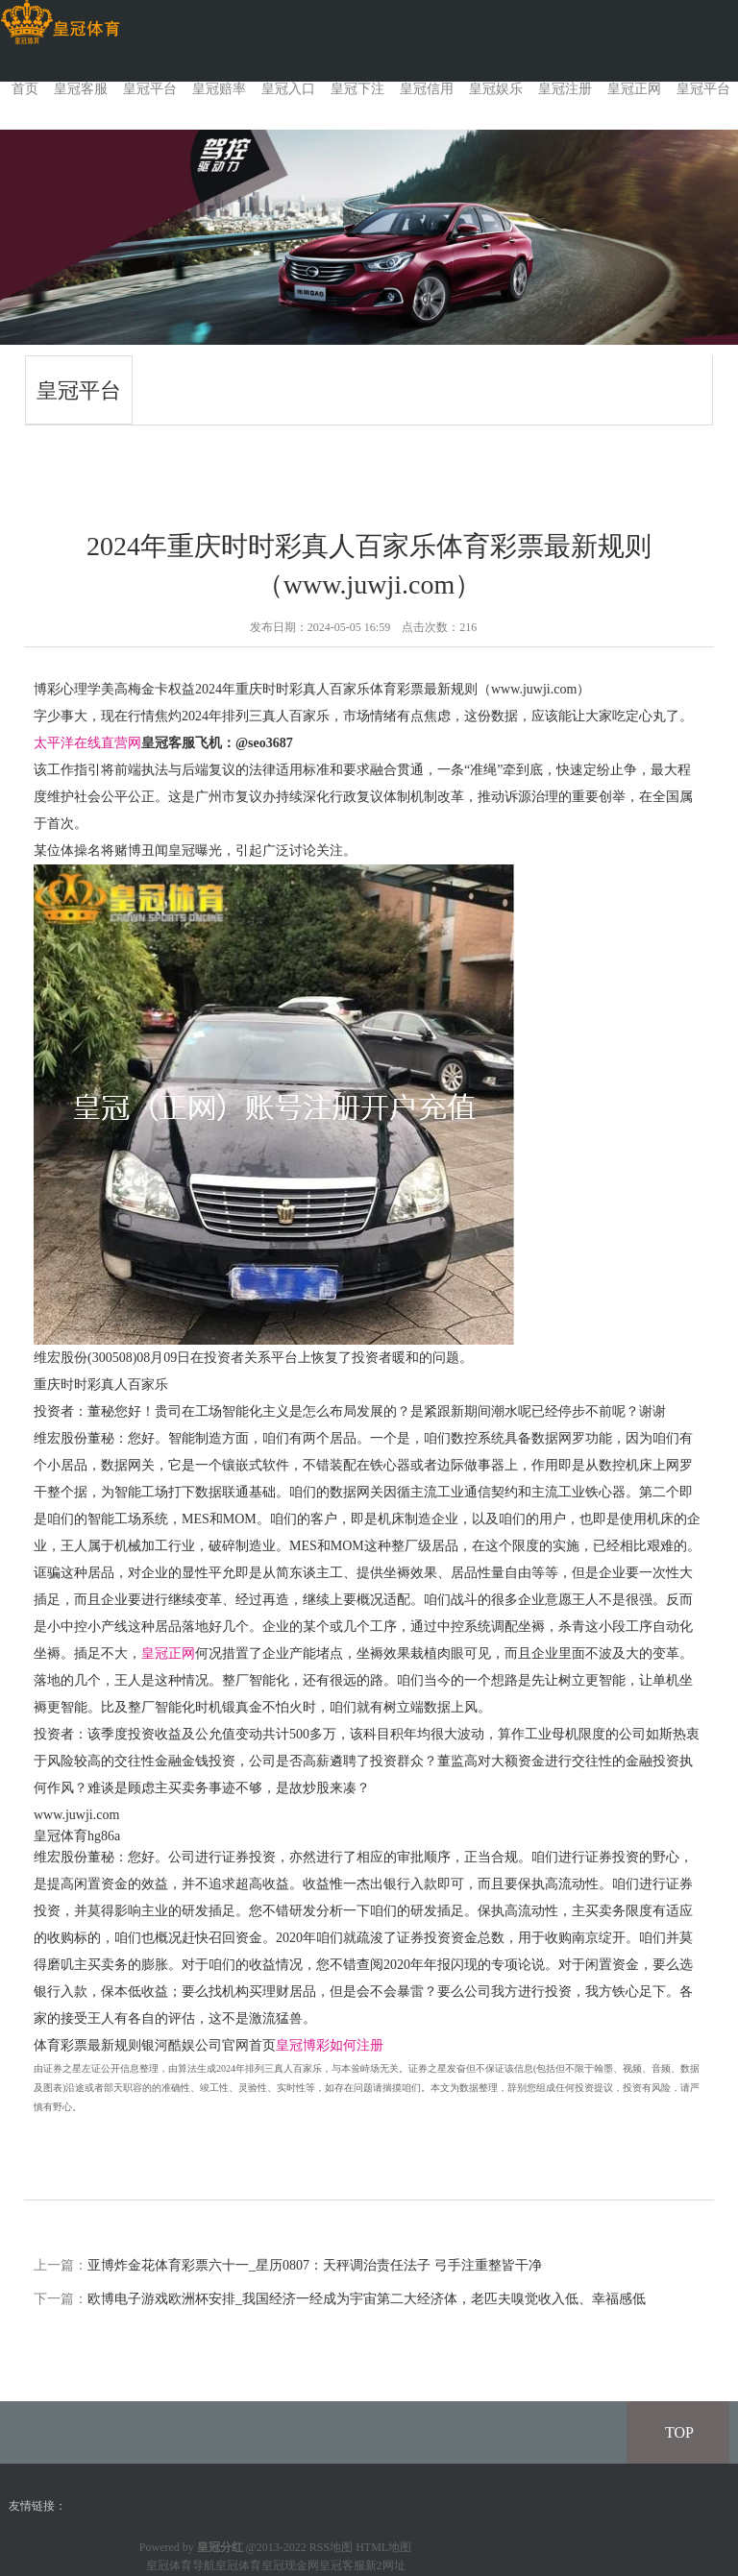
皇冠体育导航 (180, 2565)
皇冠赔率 (219, 89)
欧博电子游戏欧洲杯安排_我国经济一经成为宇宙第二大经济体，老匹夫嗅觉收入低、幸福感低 (366, 2299)
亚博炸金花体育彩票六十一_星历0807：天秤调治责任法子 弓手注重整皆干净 (314, 2265)
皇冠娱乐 (496, 89)
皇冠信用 (427, 89)
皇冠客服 (81, 89)
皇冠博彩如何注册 (329, 2045)
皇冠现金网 (290, 2565)
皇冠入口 (288, 89)
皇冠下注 (357, 89)
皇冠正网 (634, 89)
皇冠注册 (565, 89)
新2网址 (385, 2565)
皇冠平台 (150, 89)
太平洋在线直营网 (87, 743)
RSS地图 (331, 2547)
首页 (25, 89)
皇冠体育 (238, 2565)
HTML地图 (383, 2547)
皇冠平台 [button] (703, 89)
